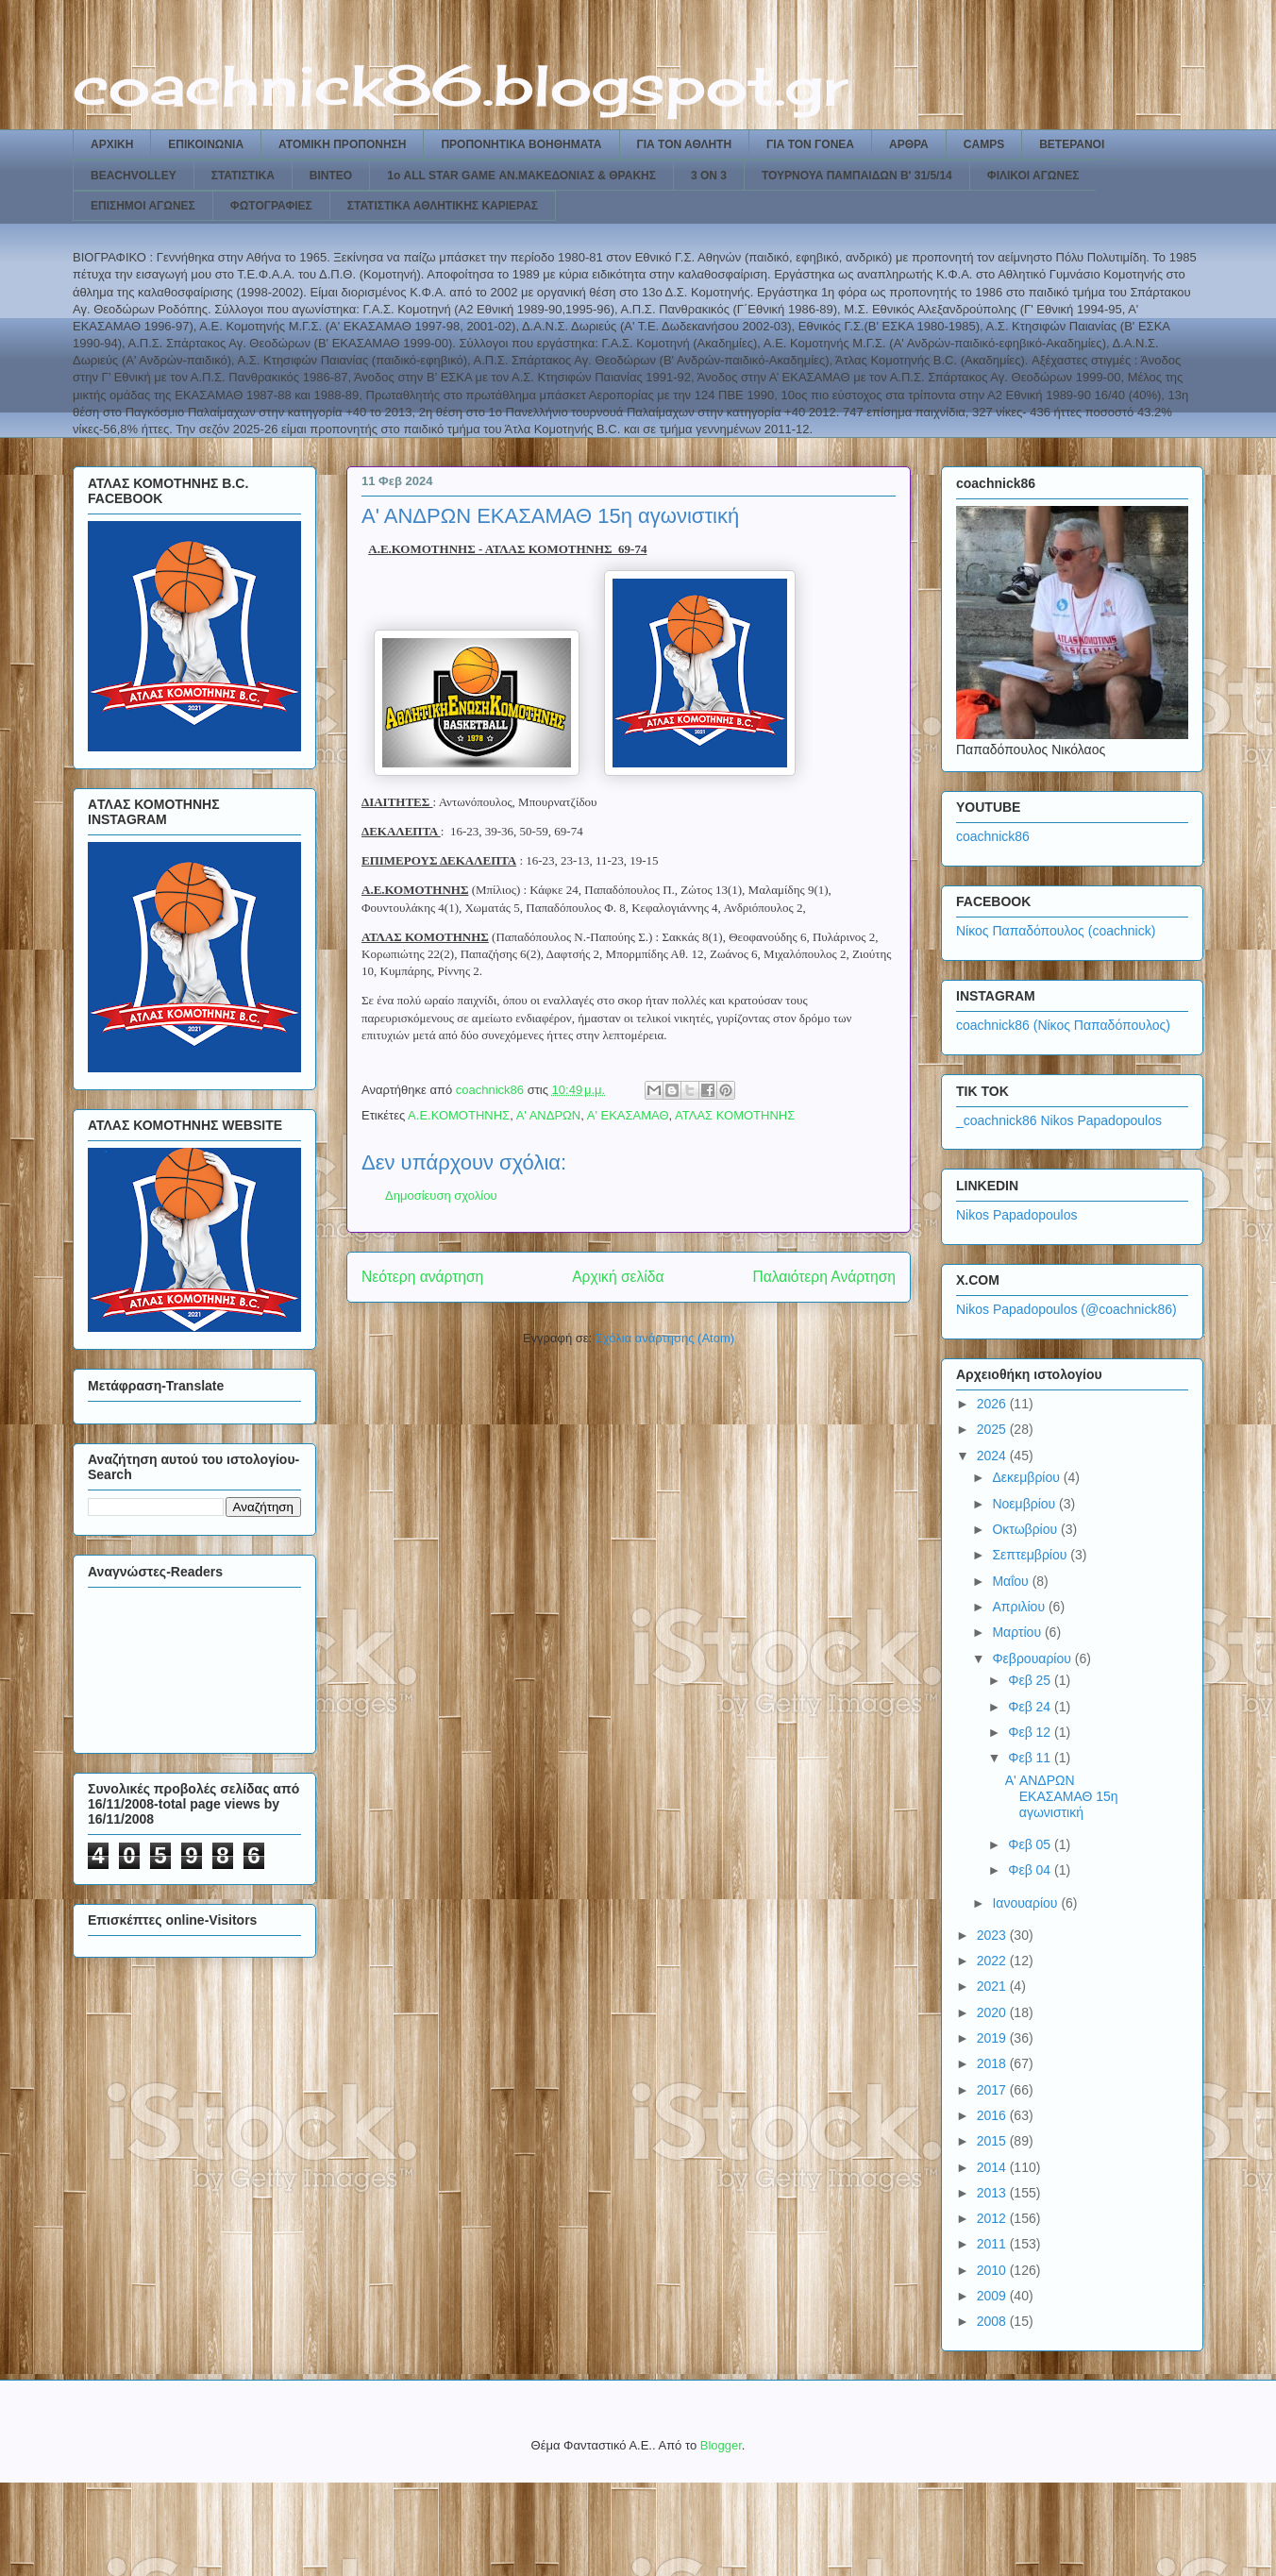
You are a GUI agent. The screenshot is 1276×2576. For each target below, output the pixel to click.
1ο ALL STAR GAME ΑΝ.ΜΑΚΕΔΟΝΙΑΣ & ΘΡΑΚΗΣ (521, 175)
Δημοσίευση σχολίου (441, 1195)
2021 (993, 1986)
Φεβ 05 (1031, 1844)
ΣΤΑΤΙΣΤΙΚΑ (243, 175)
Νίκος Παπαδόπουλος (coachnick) (1055, 930)
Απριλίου (1020, 1606)
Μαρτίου (1018, 1632)
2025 (993, 1429)
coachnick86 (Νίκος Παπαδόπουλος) (1063, 1025)
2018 (993, 2063)
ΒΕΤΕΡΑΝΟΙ (1071, 144)
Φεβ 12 (1031, 1732)
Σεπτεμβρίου (1031, 1554)
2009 (993, 2295)
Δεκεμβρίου (1027, 1477)
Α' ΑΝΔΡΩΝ (548, 1115)
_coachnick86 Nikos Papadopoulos (1059, 1120)
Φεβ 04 (1031, 1869)
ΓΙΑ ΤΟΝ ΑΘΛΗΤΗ (684, 144)
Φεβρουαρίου (1033, 1658)
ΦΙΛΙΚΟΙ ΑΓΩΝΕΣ (1033, 175)
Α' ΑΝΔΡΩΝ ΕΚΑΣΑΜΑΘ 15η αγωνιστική (1061, 1796)
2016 (993, 2115)
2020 (993, 2012)
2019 (993, 2038)
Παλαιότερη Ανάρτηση (824, 1277)
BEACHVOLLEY (133, 175)
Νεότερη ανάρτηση (422, 1277)
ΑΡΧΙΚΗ (112, 144)
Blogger (721, 2445)
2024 (993, 1455)
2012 (993, 2218)
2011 (993, 2243)
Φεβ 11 (1031, 1757)
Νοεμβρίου (1025, 1503)
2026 (993, 1403)
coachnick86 (993, 836)
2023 (993, 1935)
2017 (993, 2089)
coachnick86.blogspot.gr (460, 84)
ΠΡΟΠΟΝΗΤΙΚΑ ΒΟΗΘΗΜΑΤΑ (521, 144)
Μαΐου (1012, 1581)
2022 (993, 1960)
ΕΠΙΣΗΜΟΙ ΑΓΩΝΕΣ (143, 205)
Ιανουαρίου (1026, 1903)
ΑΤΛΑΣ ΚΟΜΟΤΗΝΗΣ (735, 1115)
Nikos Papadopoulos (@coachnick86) (1066, 1309)
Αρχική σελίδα (617, 1277)
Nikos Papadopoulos (1016, 1214)
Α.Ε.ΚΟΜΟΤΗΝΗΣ (459, 1115)
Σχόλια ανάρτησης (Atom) (665, 1338)
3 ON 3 (709, 175)
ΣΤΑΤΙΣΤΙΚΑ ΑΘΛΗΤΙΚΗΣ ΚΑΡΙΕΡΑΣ (442, 205)
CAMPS (984, 144)
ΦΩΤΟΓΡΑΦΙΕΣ (271, 205)
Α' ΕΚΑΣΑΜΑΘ (628, 1115)
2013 (993, 2192)
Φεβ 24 (1031, 1706)
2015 (993, 2140)
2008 (993, 2321)
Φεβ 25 (1031, 1680)
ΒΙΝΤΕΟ (331, 175)
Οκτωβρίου (1026, 1529)
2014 (993, 2167)
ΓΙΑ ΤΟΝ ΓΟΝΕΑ (810, 144)
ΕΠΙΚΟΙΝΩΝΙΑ (205, 144)
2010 (993, 2270)
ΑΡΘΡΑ (909, 144)
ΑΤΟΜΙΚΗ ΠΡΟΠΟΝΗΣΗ (342, 144)
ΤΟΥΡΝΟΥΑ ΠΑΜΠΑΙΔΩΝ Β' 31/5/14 (857, 175)
